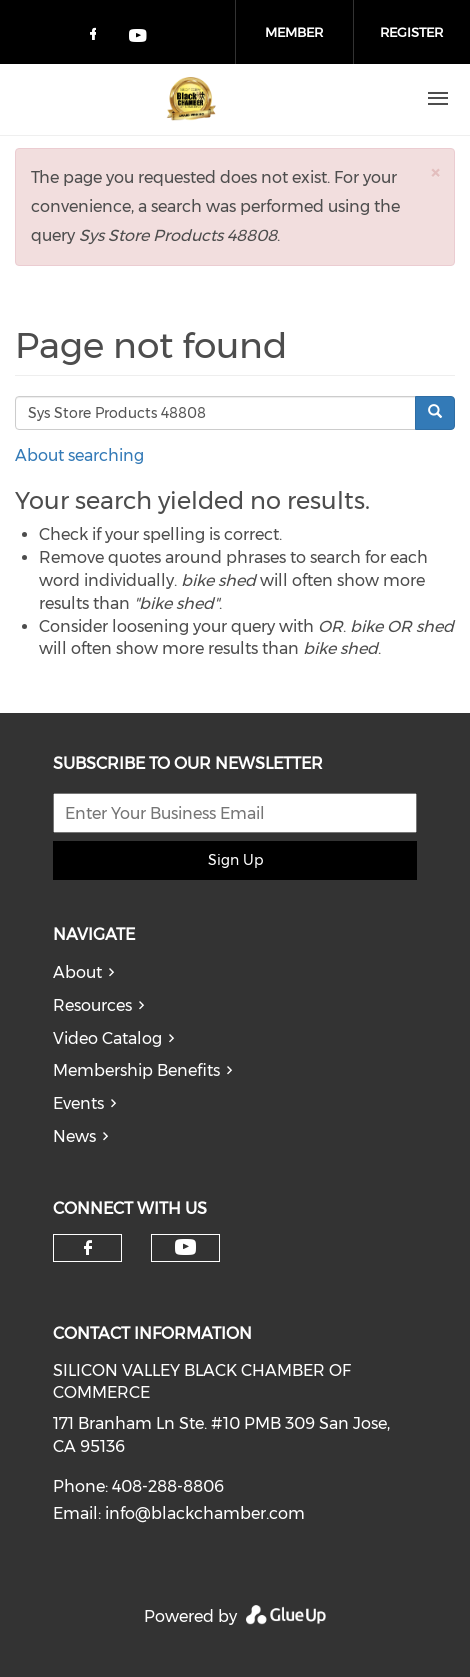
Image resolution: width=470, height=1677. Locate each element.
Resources (92, 1005)
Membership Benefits (136, 1070)
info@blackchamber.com (205, 1513)
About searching (79, 455)
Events (78, 1103)
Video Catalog (107, 1038)
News (74, 1136)
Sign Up (235, 860)
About (77, 972)
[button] (435, 172)
